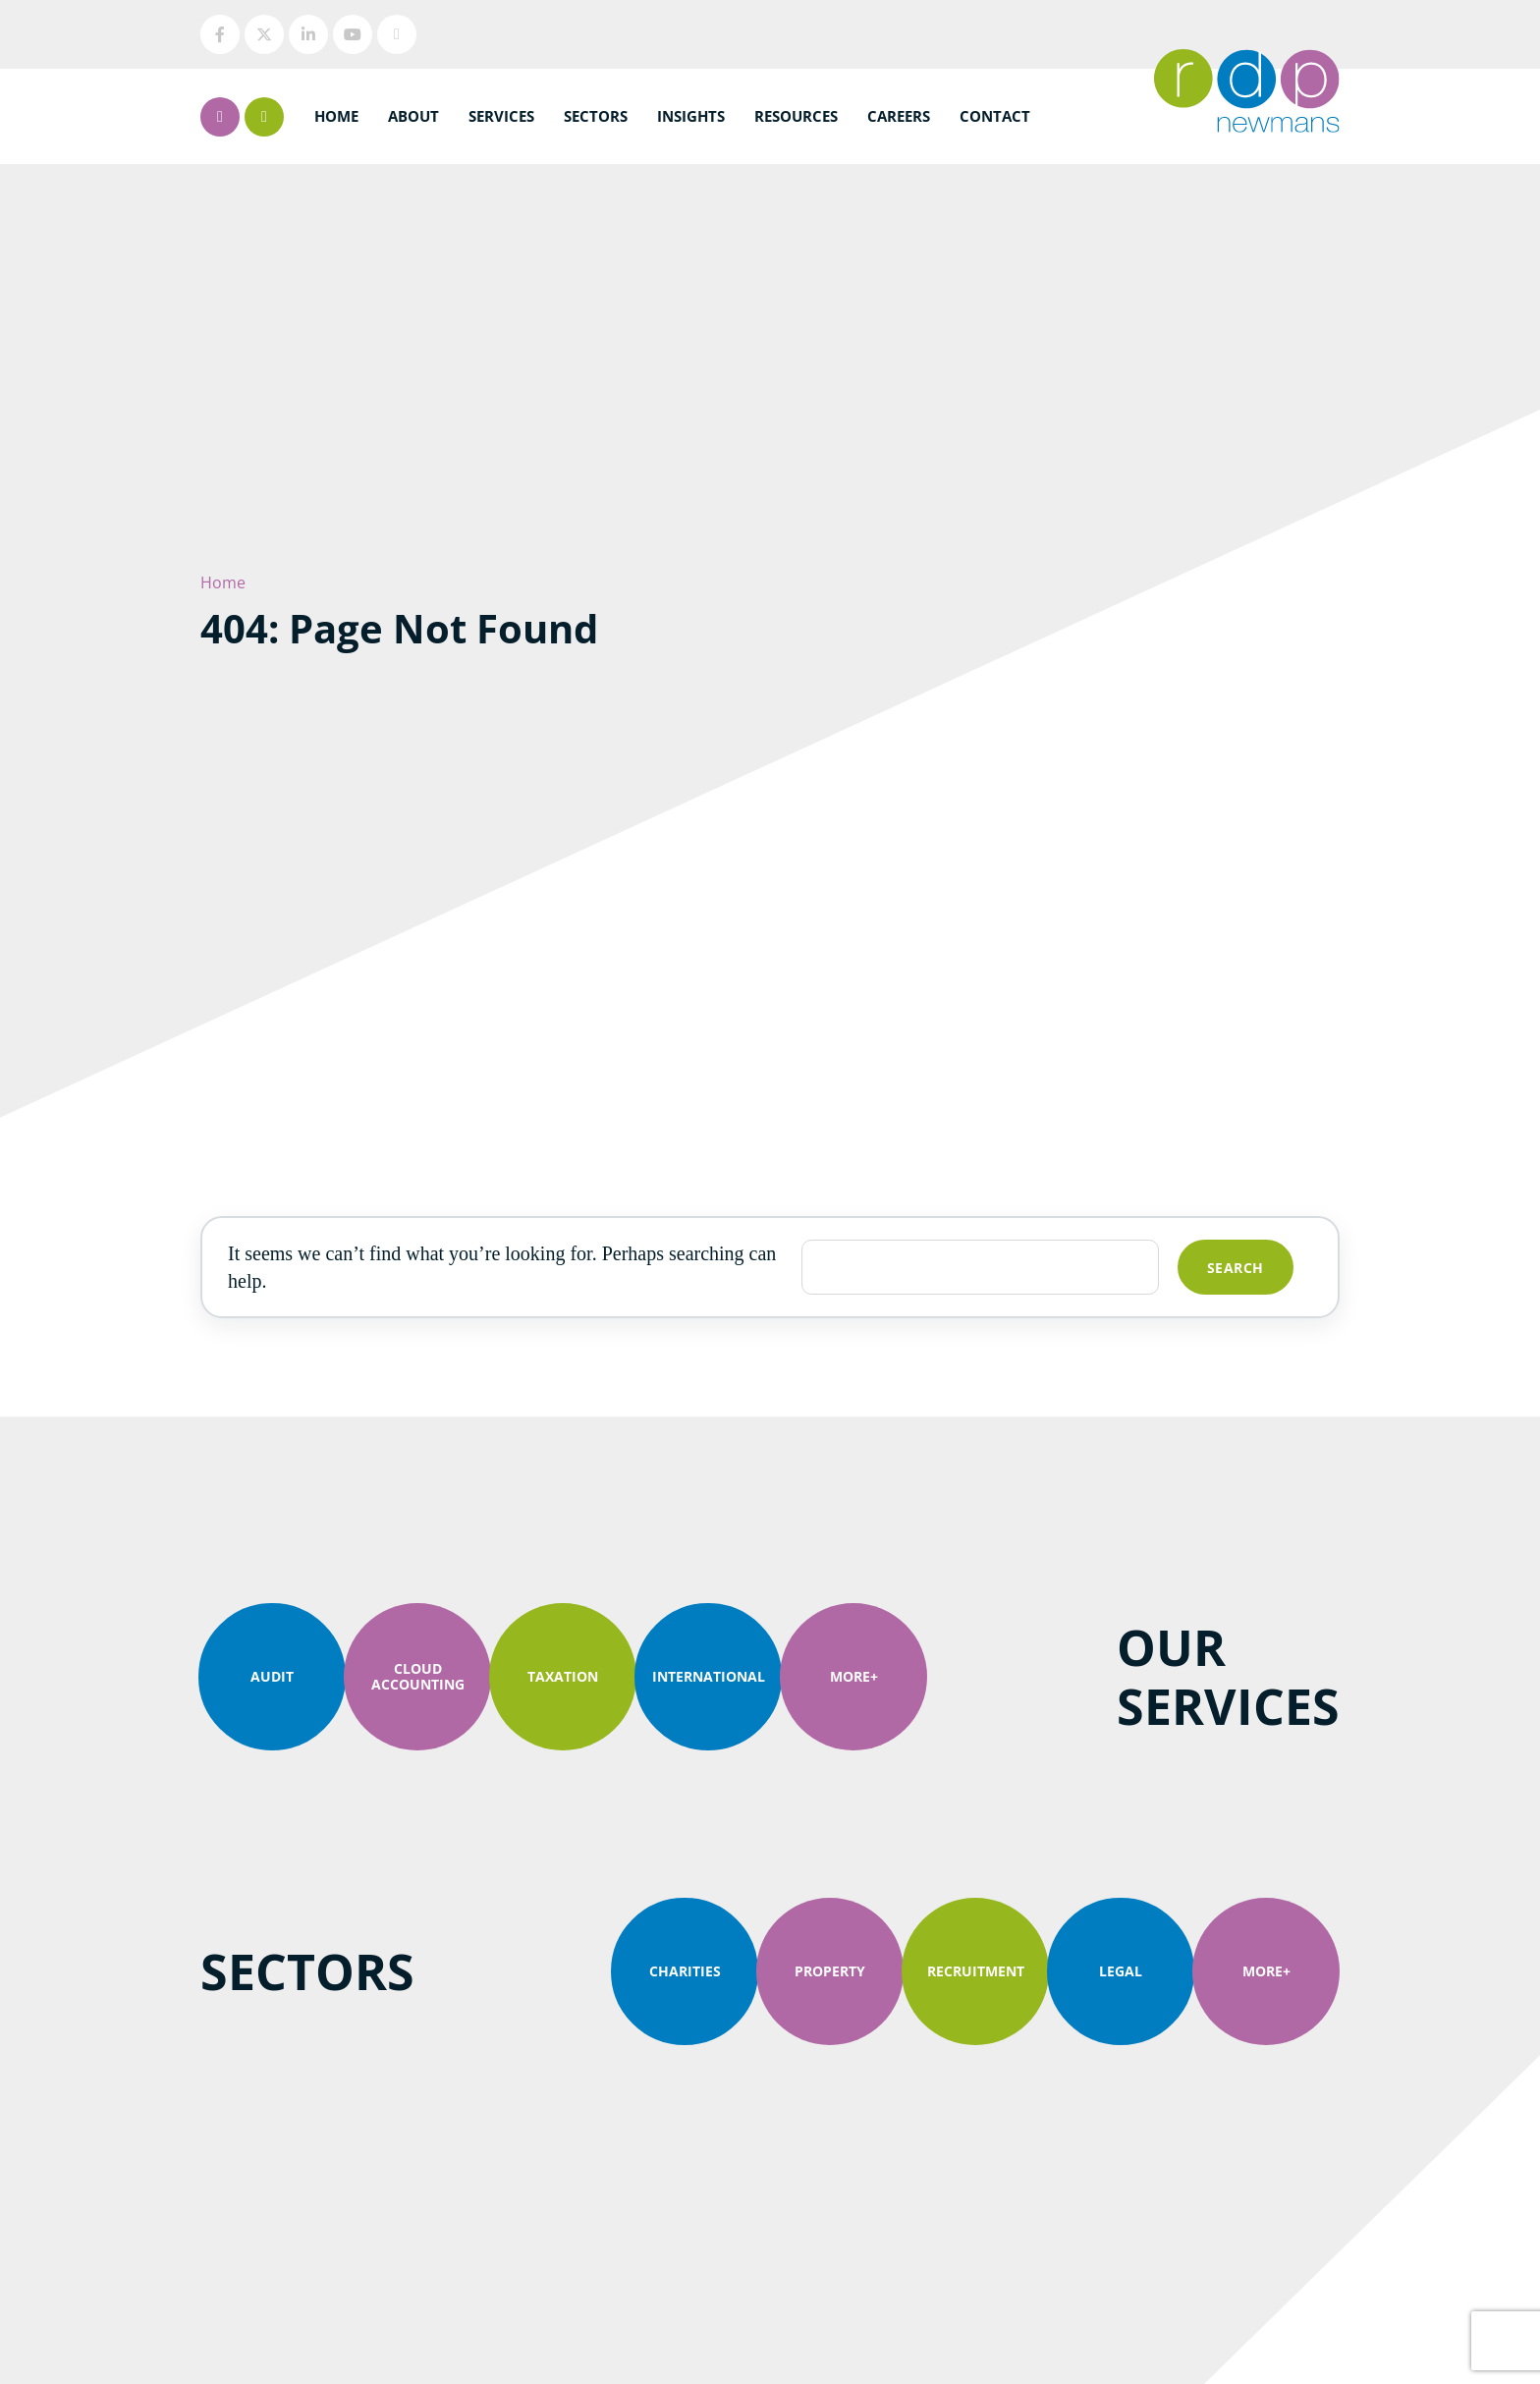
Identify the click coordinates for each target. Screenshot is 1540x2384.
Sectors (596, 116)
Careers (898, 116)
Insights (691, 116)
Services (501, 116)
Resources (796, 116)
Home (336, 116)
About (413, 116)
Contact (995, 116)
